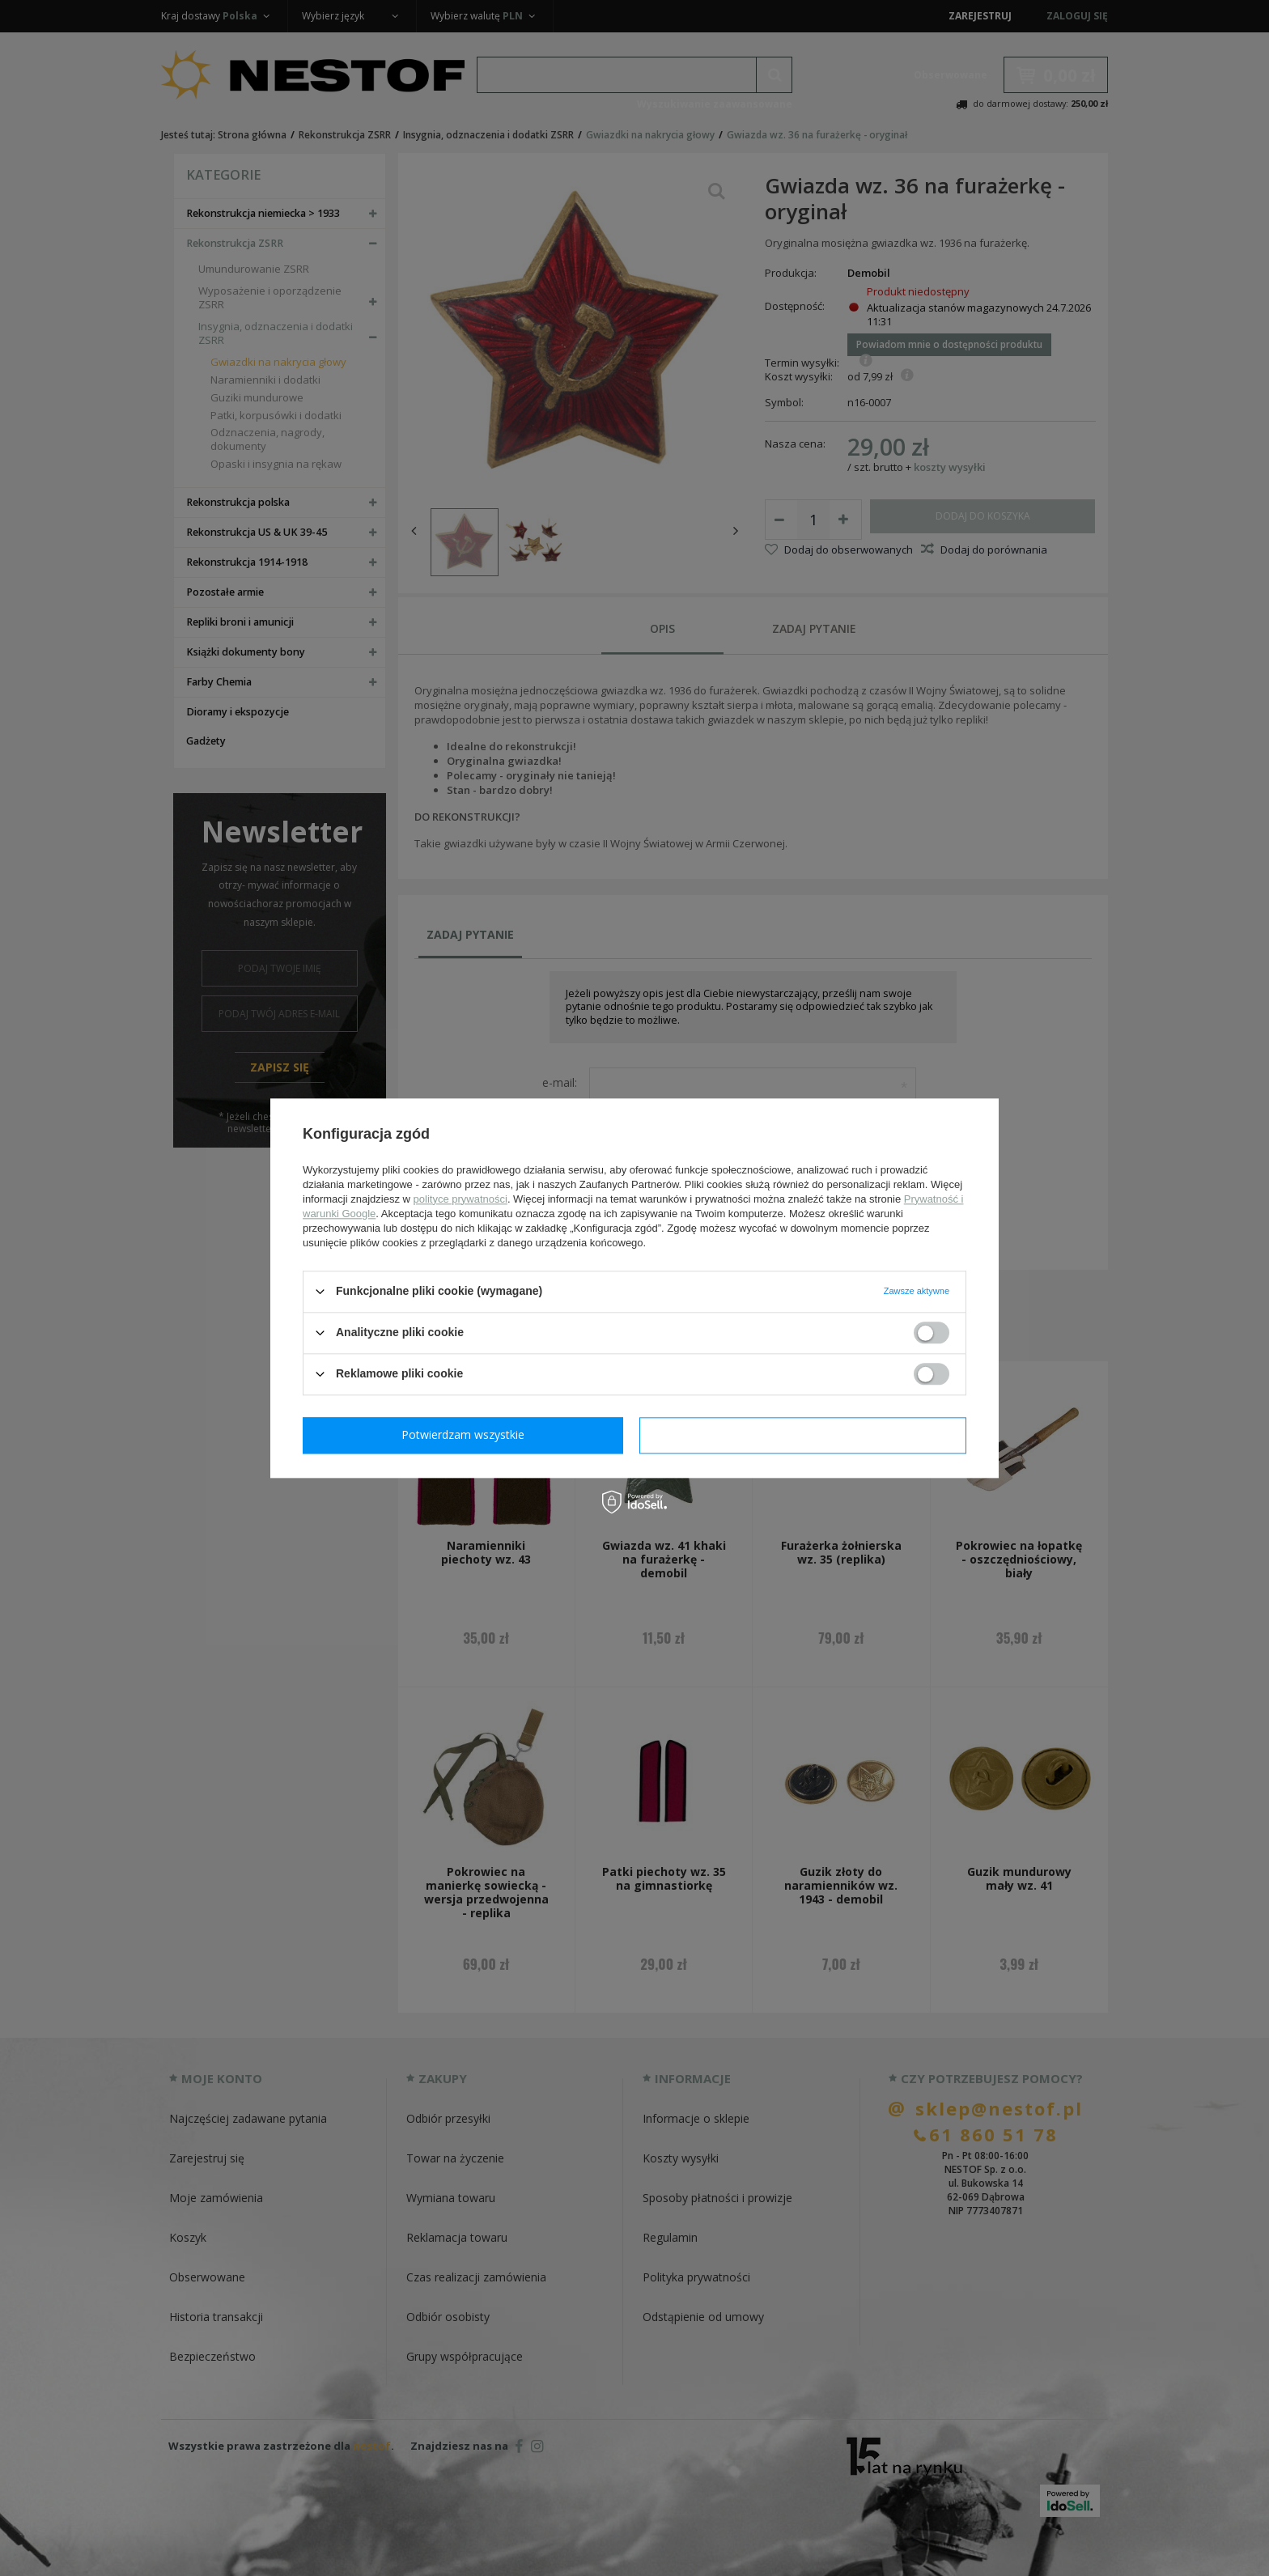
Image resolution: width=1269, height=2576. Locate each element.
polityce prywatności (460, 1199)
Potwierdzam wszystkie (806, 1434)
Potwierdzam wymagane (466, 1434)
